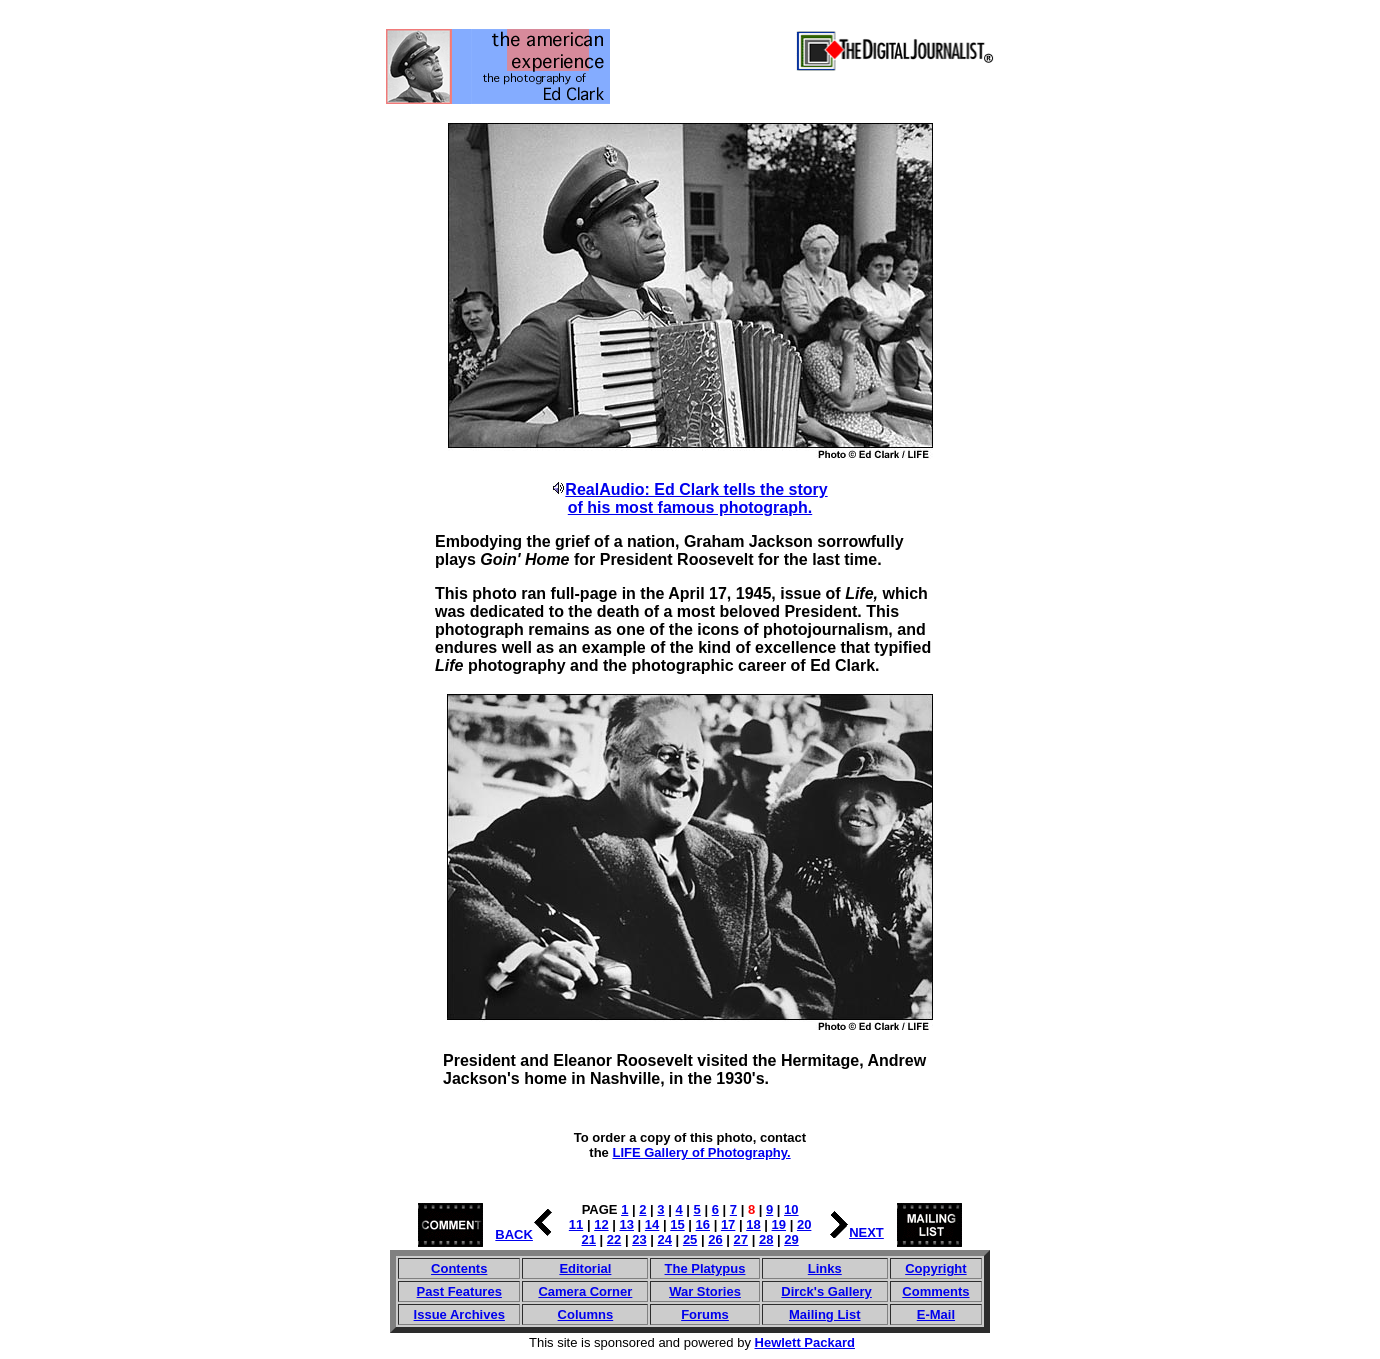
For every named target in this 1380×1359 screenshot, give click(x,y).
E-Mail (936, 1314)
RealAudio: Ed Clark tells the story (696, 489)
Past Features (459, 1291)
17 (728, 1224)
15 (677, 1224)
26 (715, 1239)
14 (652, 1224)
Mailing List (825, 1314)
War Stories (705, 1291)
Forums (705, 1314)
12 (601, 1224)
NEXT (866, 1232)
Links (825, 1268)
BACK (514, 1234)
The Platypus (705, 1268)
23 (639, 1239)
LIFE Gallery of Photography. (701, 1152)
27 (741, 1239)
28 (766, 1239)
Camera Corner (585, 1291)
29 (791, 1239)
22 (614, 1239)
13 (627, 1224)
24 (665, 1239)
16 (703, 1224)
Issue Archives (459, 1314)
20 (804, 1224)
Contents (459, 1268)
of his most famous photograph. (690, 507)
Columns (586, 1314)
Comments (935, 1291)
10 (791, 1209)
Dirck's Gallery (826, 1291)
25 (690, 1239)
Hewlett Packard (805, 1342)
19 (779, 1224)
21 (589, 1239)
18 (753, 1224)
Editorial (585, 1268)
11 (576, 1224)
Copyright (935, 1268)
